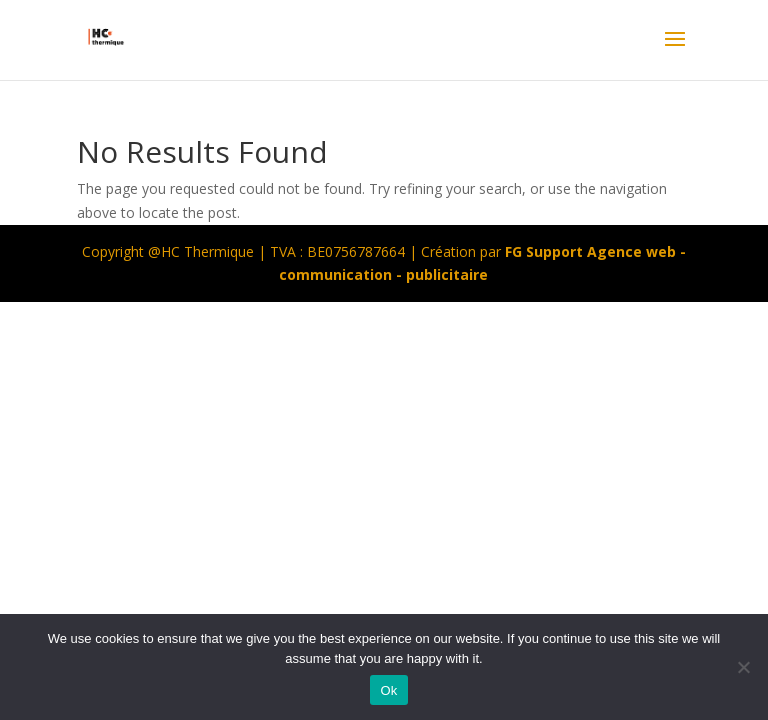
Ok (388, 690)
